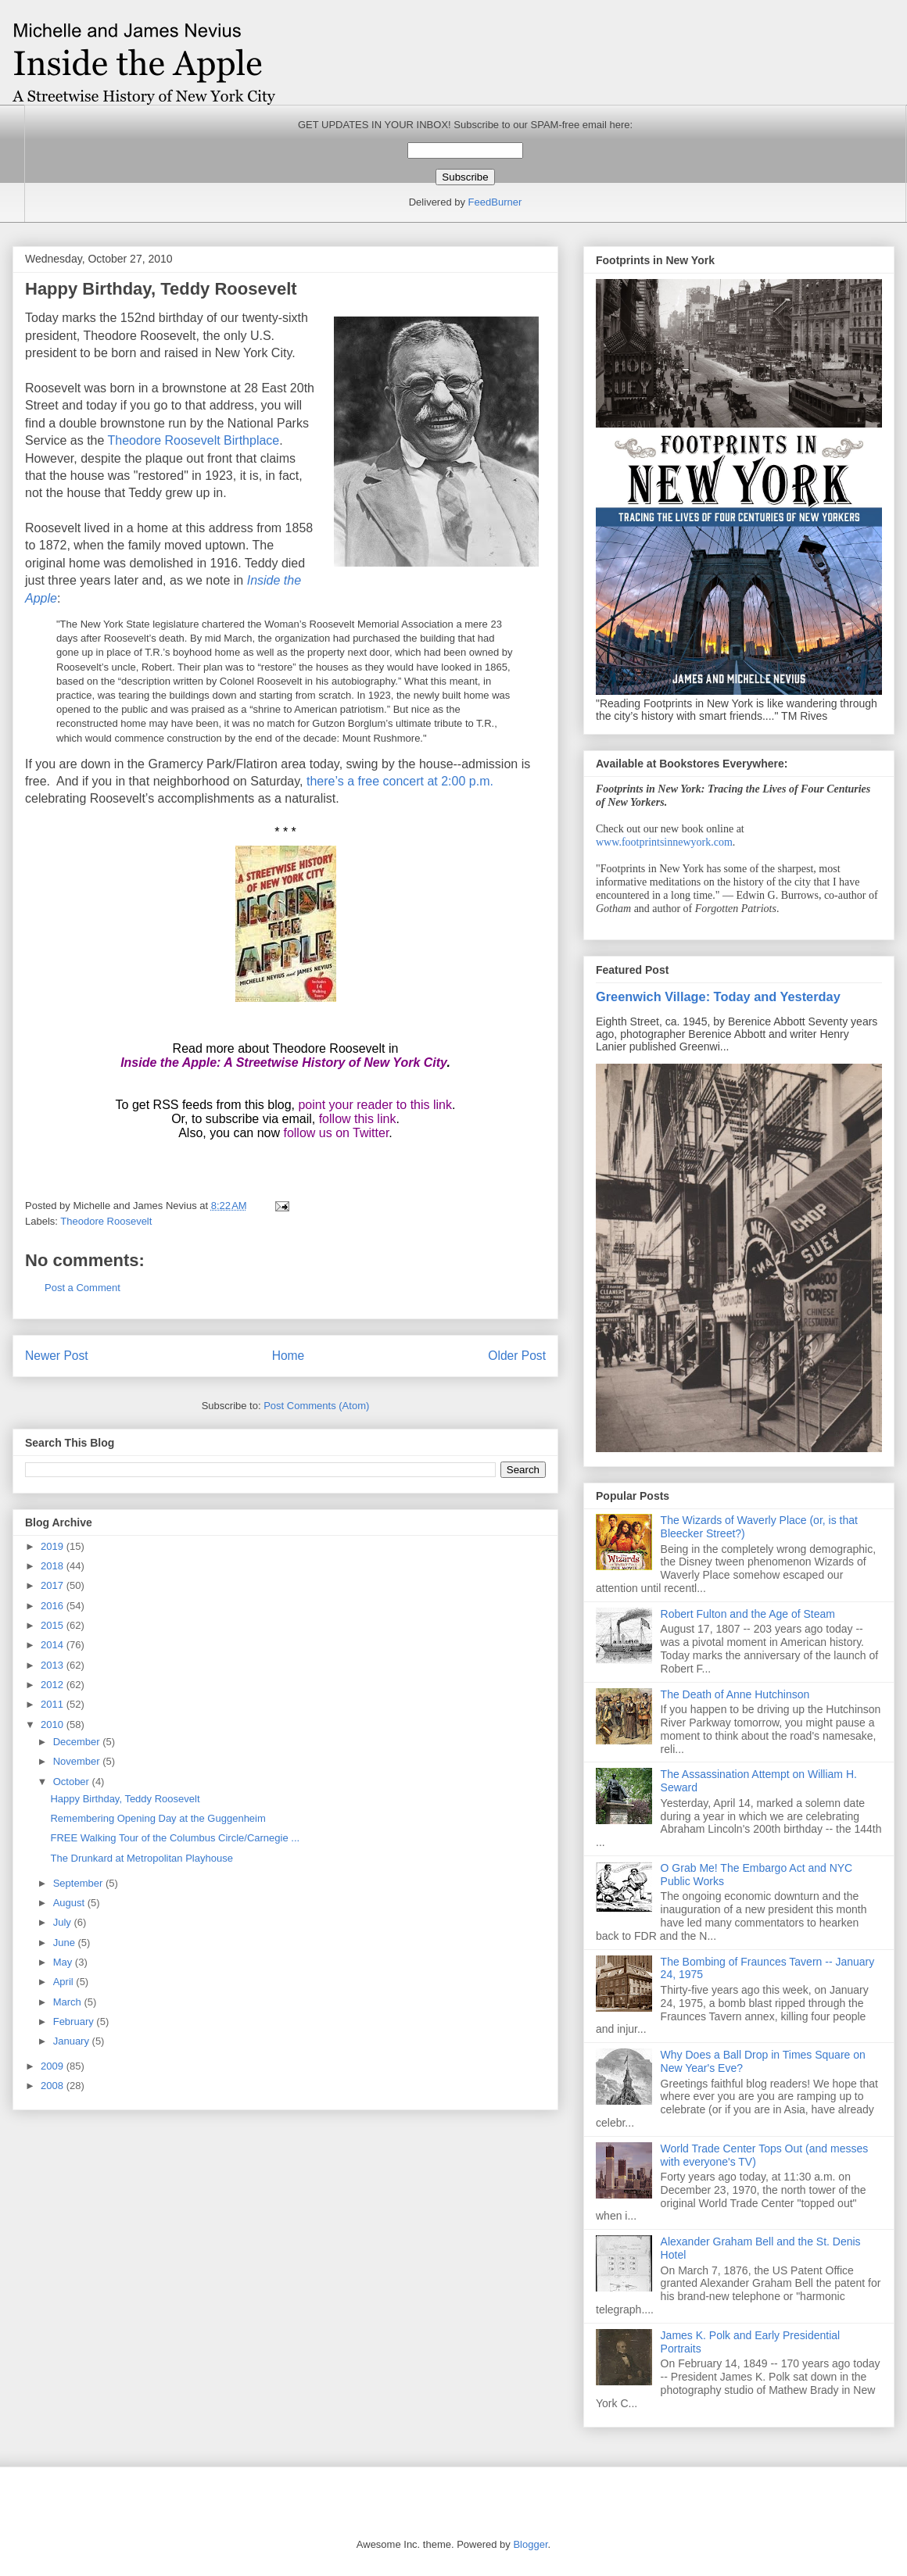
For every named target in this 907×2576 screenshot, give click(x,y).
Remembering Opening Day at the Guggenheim (157, 1818)
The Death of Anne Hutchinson (735, 1694)
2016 (53, 1606)
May (64, 1962)
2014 (53, 1645)
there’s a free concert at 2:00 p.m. (400, 781)
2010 (53, 1724)
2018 (53, 1566)
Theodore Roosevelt (106, 1221)
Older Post (517, 1355)
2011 (53, 1704)
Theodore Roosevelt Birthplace (194, 440)
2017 (53, 1585)
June (65, 1942)
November (78, 1761)
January (72, 2041)
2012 (53, 1684)
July (63, 1922)
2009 (53, 2066)
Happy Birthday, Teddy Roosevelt (124, 1799)
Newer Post (56, 1355)
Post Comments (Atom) (316, 1405)
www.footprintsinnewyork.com (664, 842)
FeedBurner (495, 202)
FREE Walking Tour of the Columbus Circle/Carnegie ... (174, 1838)
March (68, 2002)
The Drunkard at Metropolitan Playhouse (141, 1858)
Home (288, 1355)
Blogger (530, 2544)
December (78, 1742)
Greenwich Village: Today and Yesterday (718, 996)
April (65, 1981)
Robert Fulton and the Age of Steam (748, 1614)
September (79, 1883)
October (72, 1781)
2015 (53, 1625)
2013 (53, 1665)
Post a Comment (82, 1287)
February (75, 2021)
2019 (53, 1546)
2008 (53, 2085)
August (70, 1903)
